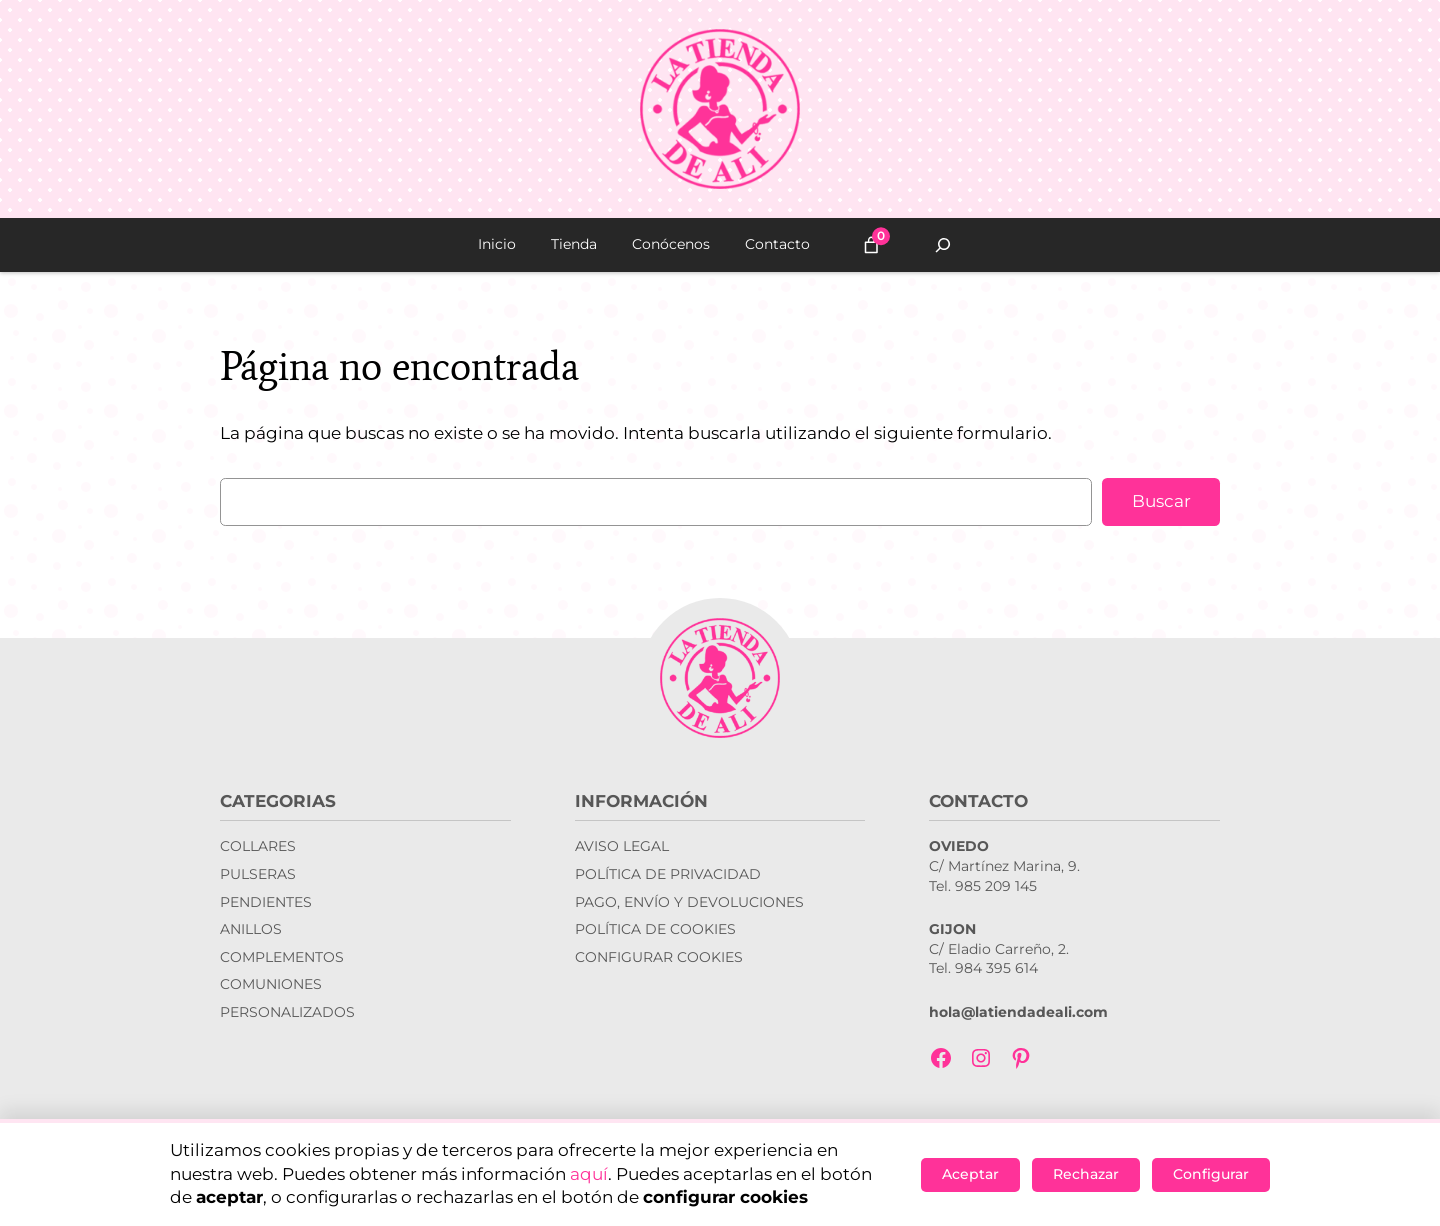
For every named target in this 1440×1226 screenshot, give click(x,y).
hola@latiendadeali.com (1018, 1012)
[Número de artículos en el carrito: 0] (871, 245)
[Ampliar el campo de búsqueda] (942, 245)
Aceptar (970, 1174)
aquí (589, 1174)
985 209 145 (996, 886)
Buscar (1161, 501)
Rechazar (1086, 1174)
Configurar (1211, 1174)
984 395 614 (996, 968)
